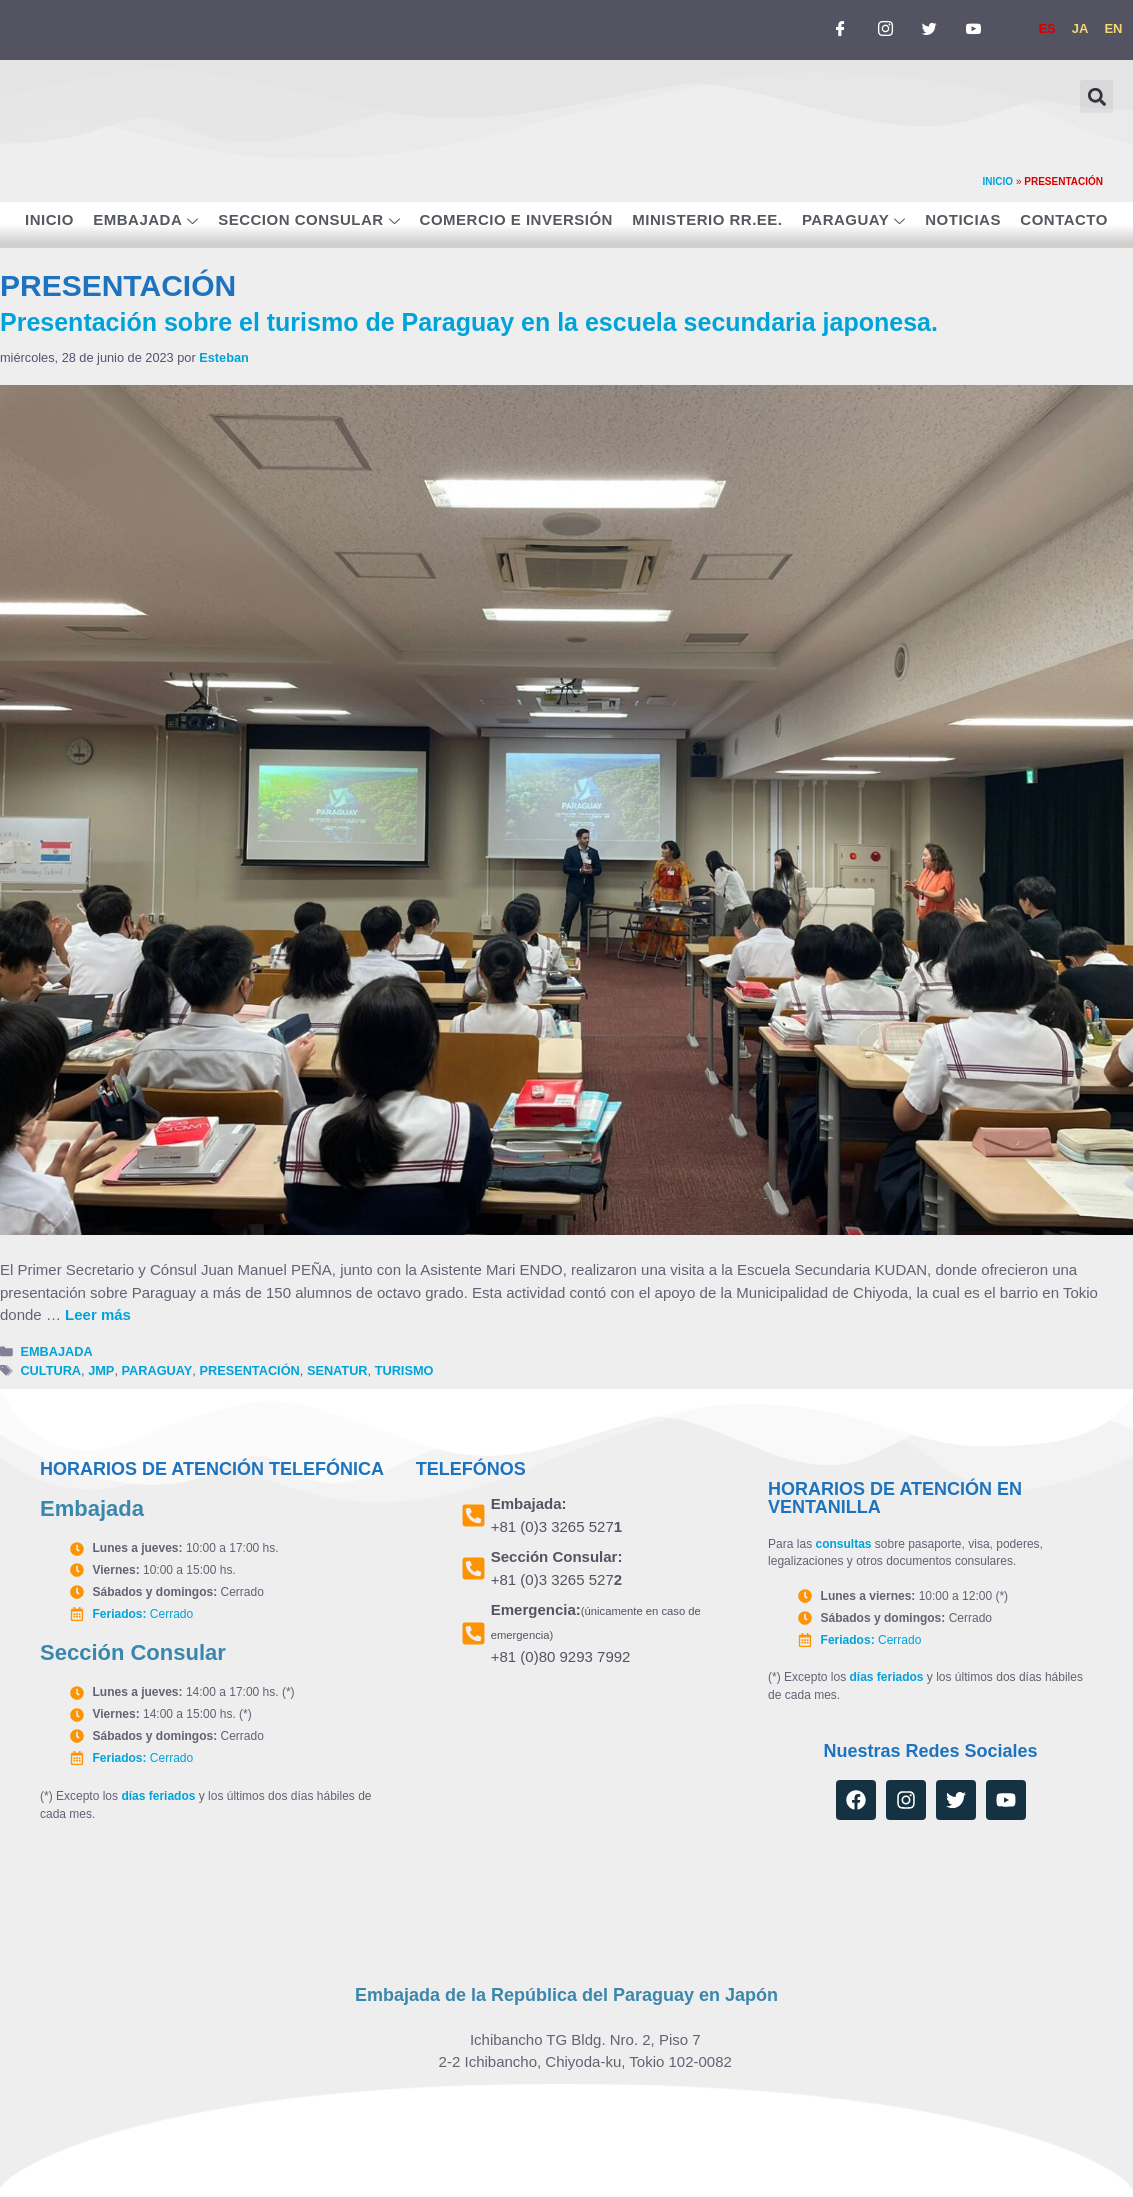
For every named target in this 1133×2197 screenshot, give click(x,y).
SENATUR (337, 1370)
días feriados (158, 1795)
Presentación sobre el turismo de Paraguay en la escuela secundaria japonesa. (469, 322)
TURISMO (404, 1370)
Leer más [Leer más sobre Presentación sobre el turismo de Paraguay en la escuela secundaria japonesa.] (98, 1314)
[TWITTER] (929, 30)
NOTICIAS (963, 219)
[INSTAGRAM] (885, 30)
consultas (843, 1544)
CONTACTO (1064, 219)
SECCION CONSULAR (309, 221)
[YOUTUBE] (973, 30)
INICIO (998, 181)
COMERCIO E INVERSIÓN (516, 219)
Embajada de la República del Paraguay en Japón (566, 1994)
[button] (1096, 96)
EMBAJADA (146, 221)
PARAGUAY (854, 221)
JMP (101, 1370)
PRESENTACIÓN (249, 1370)
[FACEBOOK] (841, 30)
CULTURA (50, 1370)
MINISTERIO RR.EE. (707, 219)
